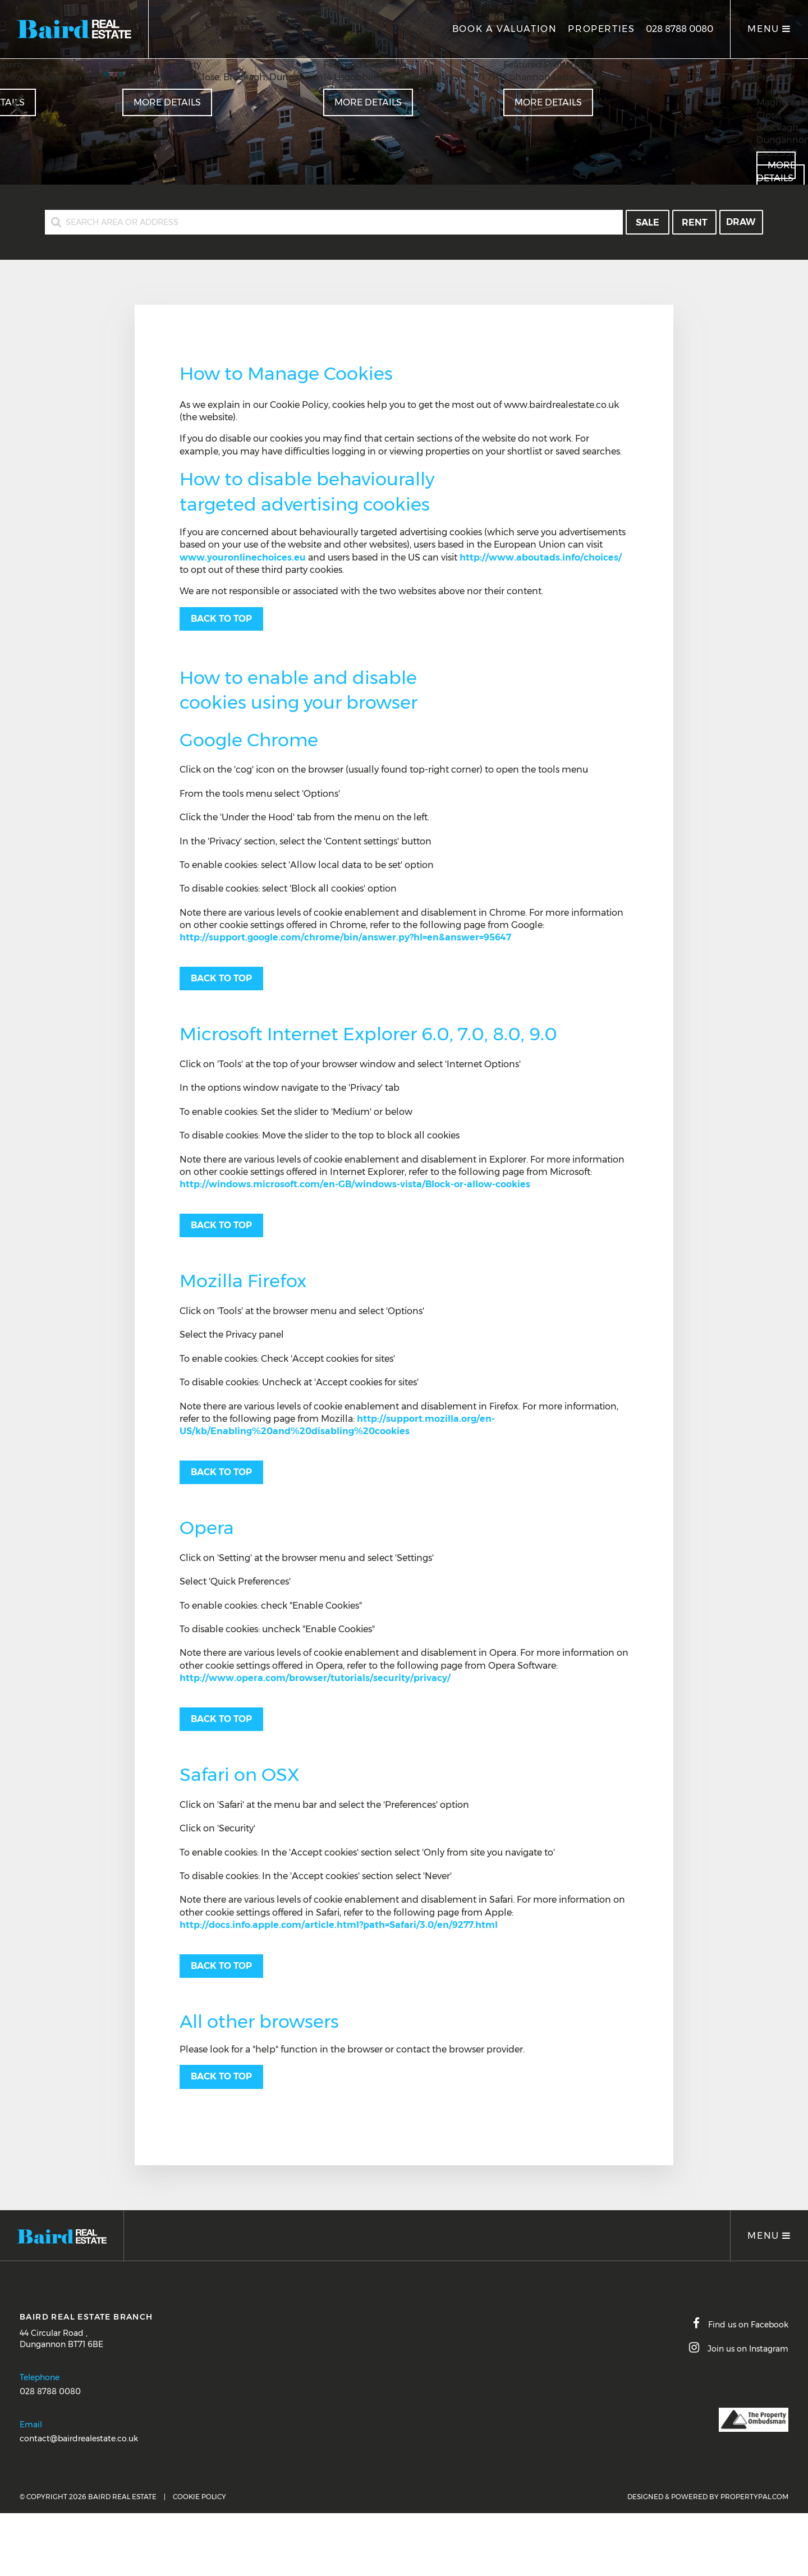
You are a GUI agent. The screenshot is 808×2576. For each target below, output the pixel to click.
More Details (368, 102)
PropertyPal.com (754, 2496)
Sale (647, 222)
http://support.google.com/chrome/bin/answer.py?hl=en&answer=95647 (345, 937)
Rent (695, 222)
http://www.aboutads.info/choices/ (541, 557)
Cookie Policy (199, 2496)
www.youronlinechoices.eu (243, 557)
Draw (741, 222)
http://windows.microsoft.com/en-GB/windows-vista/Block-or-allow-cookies (355, 1184)
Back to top (221, 618)
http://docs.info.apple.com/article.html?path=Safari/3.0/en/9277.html (339, 1925)
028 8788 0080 (679, 29)
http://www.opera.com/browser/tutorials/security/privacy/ (315, 1678)
